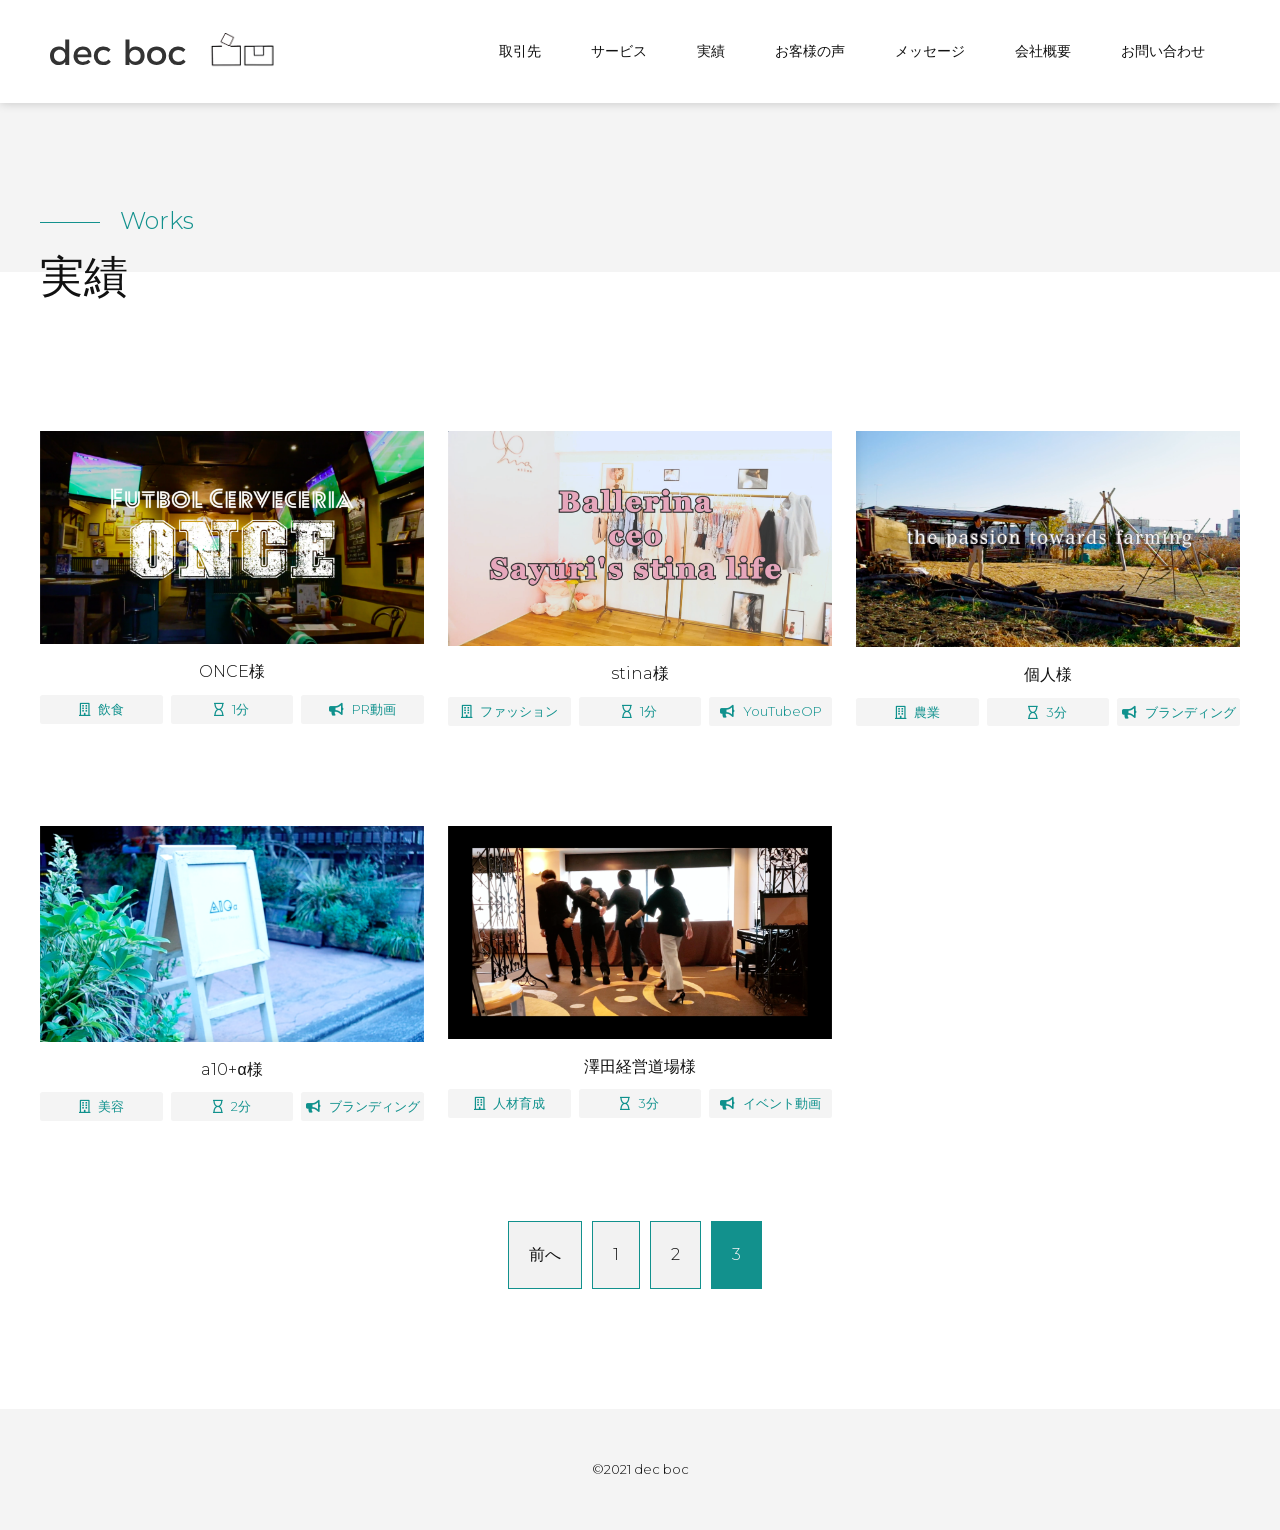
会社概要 (1043, 51)
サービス (619, 51)
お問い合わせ (1163, 51)
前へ (545, 1254)
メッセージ (930, 51)
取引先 (520, 51)
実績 (711, 51)
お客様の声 (810, 51)
